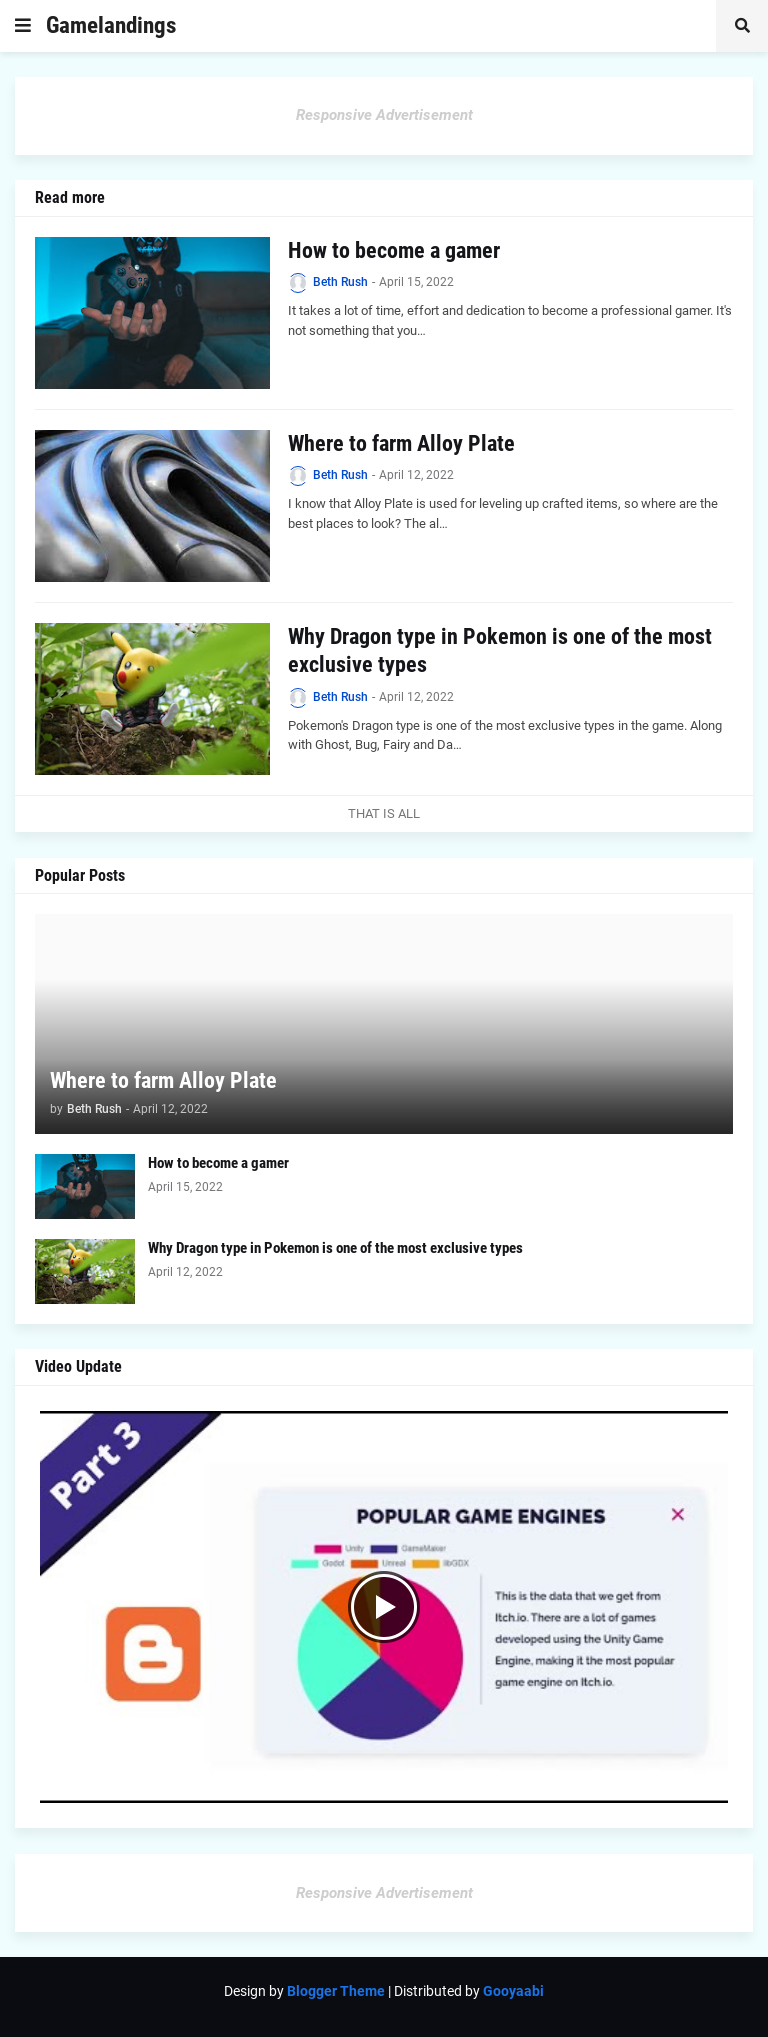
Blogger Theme (336, 1991)
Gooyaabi (513, 1991)
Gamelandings (111, 25)
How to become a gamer (394, 250)
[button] (23, 26)
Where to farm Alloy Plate (401, 443)
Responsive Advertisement (384, 115)
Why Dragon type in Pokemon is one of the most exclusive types (500, 651)
